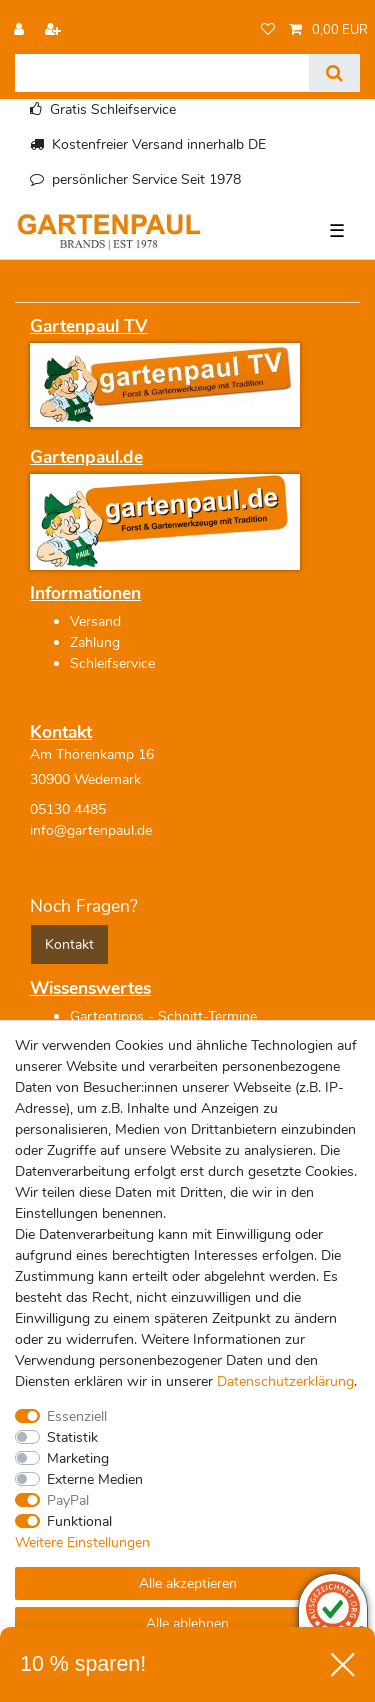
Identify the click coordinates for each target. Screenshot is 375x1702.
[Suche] (334, 73)
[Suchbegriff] (162, 73)
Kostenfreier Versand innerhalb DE (159, 144)
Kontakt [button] (69, 944)
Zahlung (95, 642)
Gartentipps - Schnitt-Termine (163, 1016)
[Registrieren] (55, 30)
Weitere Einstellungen (82, 1542)
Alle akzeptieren (188, 1583)
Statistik (72, 1437)
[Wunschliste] (268, 30)
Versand (95, 621)
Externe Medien (95, 1479)
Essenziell (77, 1416)
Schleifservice (112, 663)
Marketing (78, 1458)
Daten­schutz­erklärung (285, 1381)
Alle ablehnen (187, 1623)
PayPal (68, 1500)
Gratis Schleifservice (113, 109)
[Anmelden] (21, 30)
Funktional (79, 1521)
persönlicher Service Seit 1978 (146, 179)
